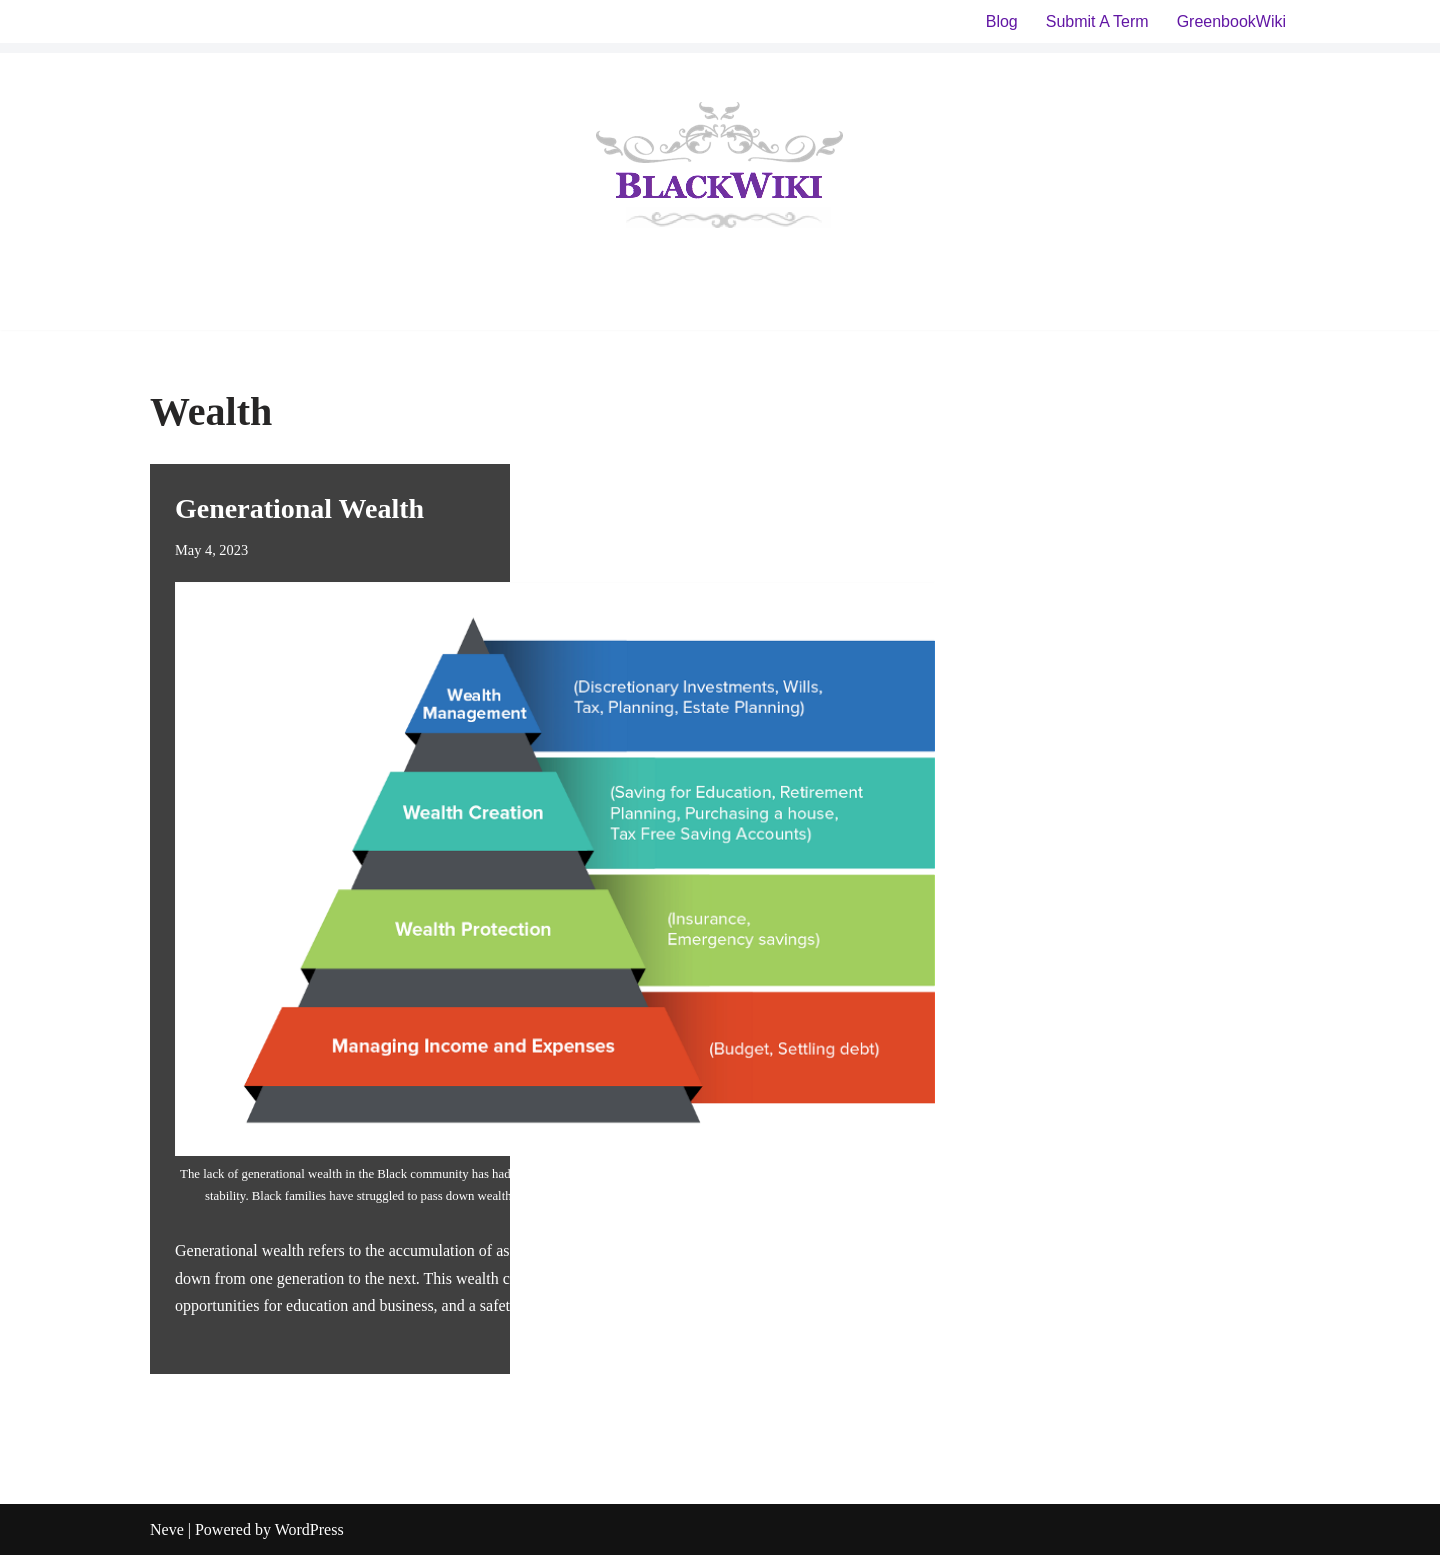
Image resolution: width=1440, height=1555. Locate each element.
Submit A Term (1097, 21)
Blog (1002, 21)
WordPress (309, 1529)
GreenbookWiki (1231, 21)
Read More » (727, 1305)
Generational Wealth (299, 508)
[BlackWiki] (720, 169)
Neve (167, 1529)
